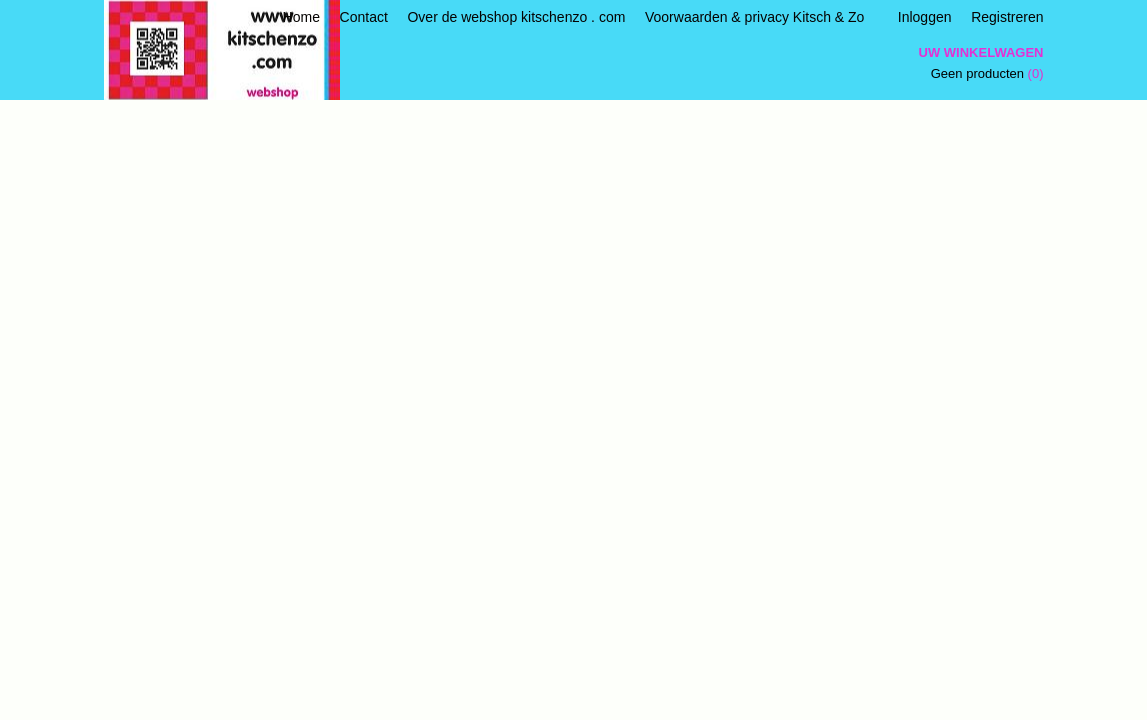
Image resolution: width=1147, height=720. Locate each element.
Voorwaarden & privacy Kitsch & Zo (754, 17)
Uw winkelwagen (981, 52)
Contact (364, 17)
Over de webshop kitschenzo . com (516, 17)
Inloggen (925, 17)
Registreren (1007, 17)
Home (301, 17)
